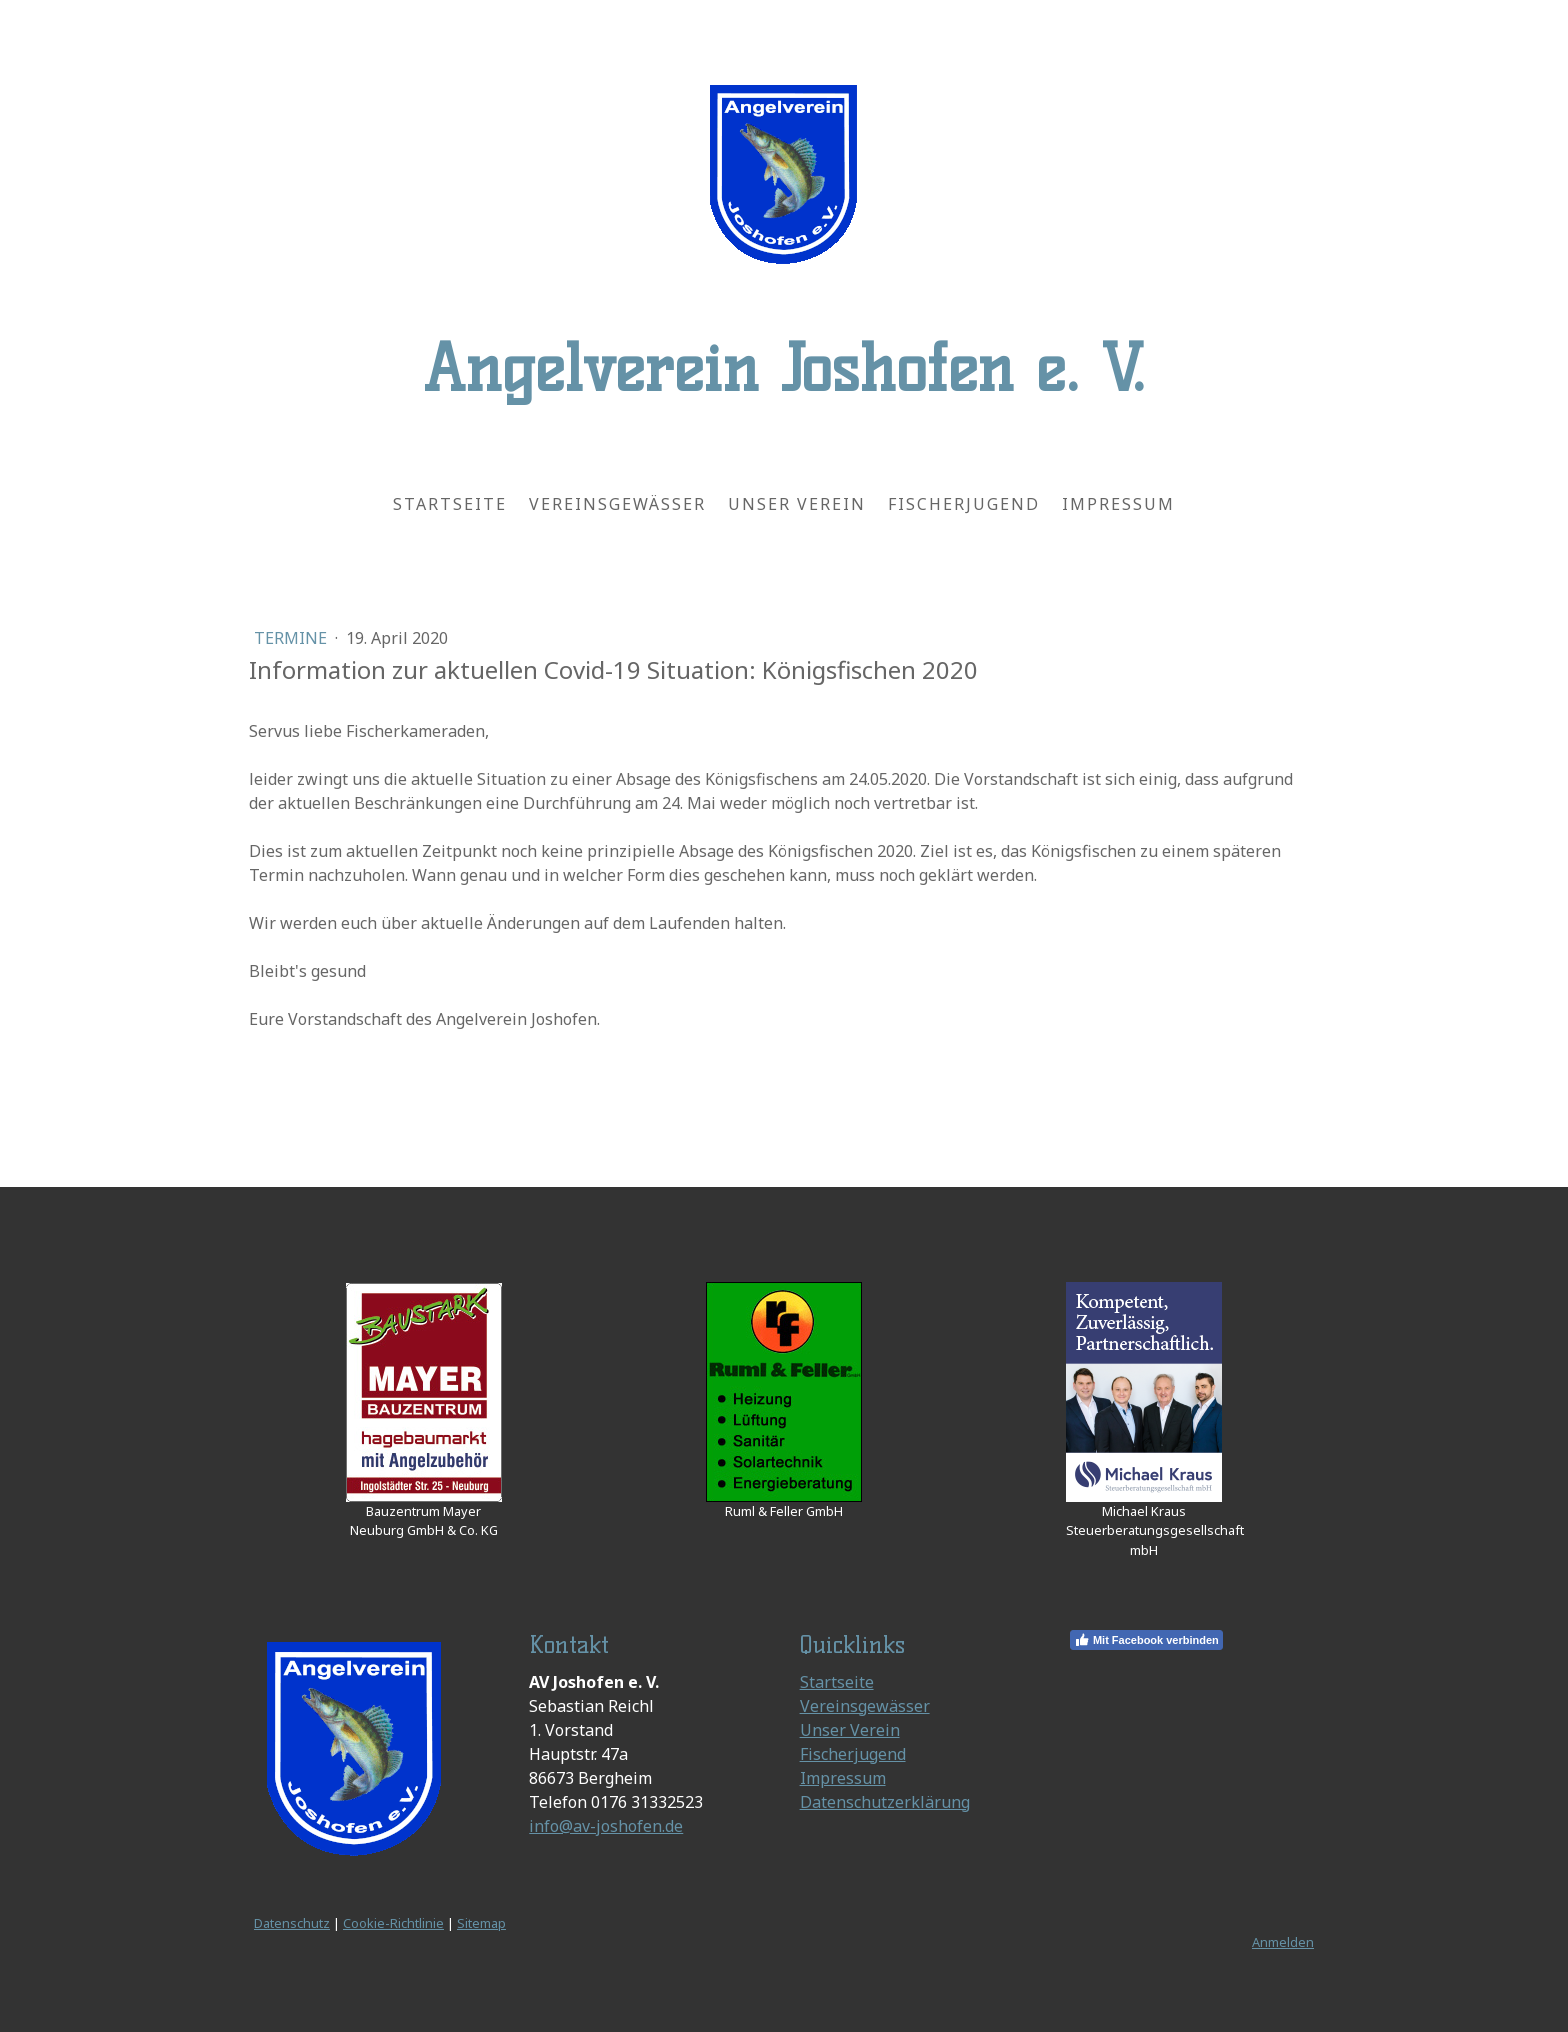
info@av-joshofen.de (606, 1826)
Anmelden (1283, 1942)
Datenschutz (292, 1923)
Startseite (450, 504)
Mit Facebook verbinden (1146, 1640)
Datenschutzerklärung (885, 1802)
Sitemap (481, 1923)
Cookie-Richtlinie (393, 1923)
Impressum (1118, 504)
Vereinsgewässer (617, 504)
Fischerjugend (964, 504)
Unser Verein (797, 504)
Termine (292, 638)
